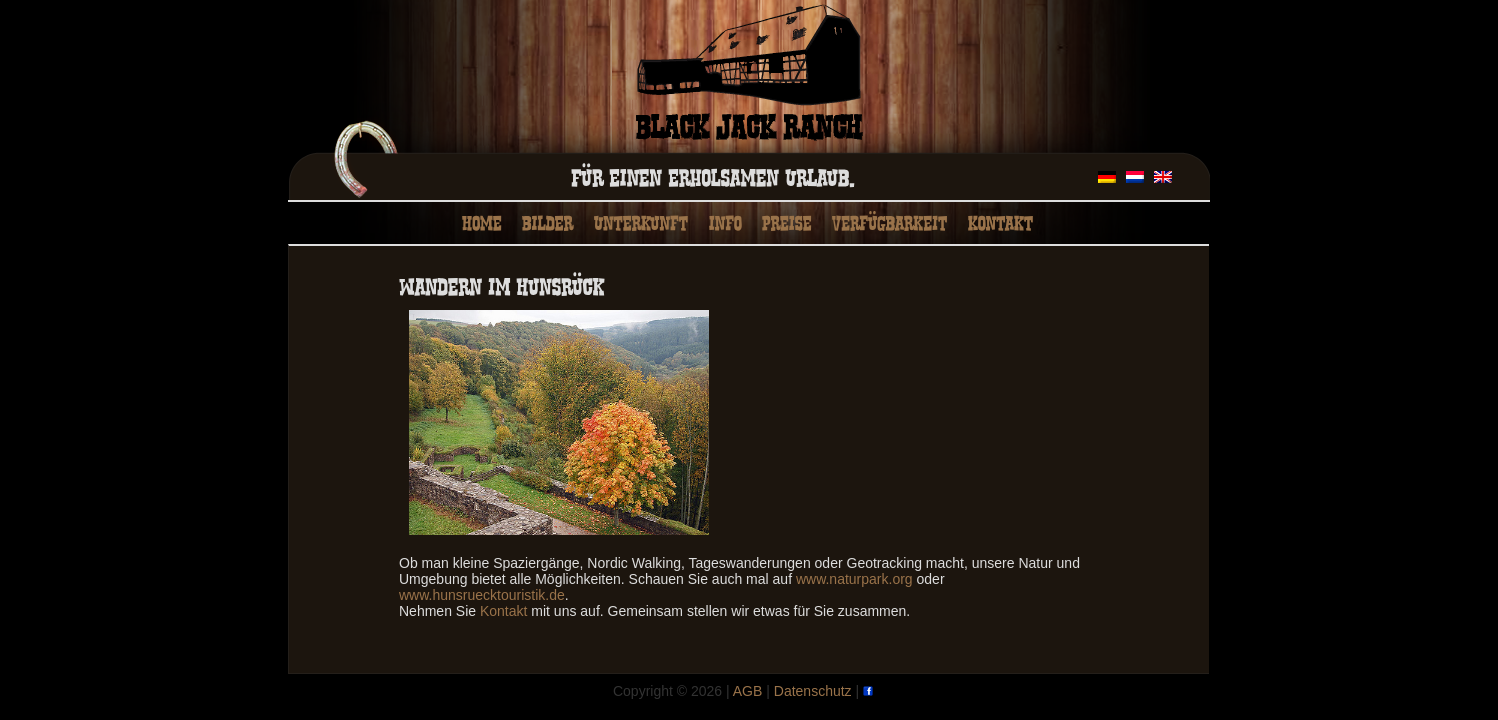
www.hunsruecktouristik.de (482, 595)
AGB (748, 691)
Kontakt (503, 611)
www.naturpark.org (854, 579)
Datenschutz (813, 691)
